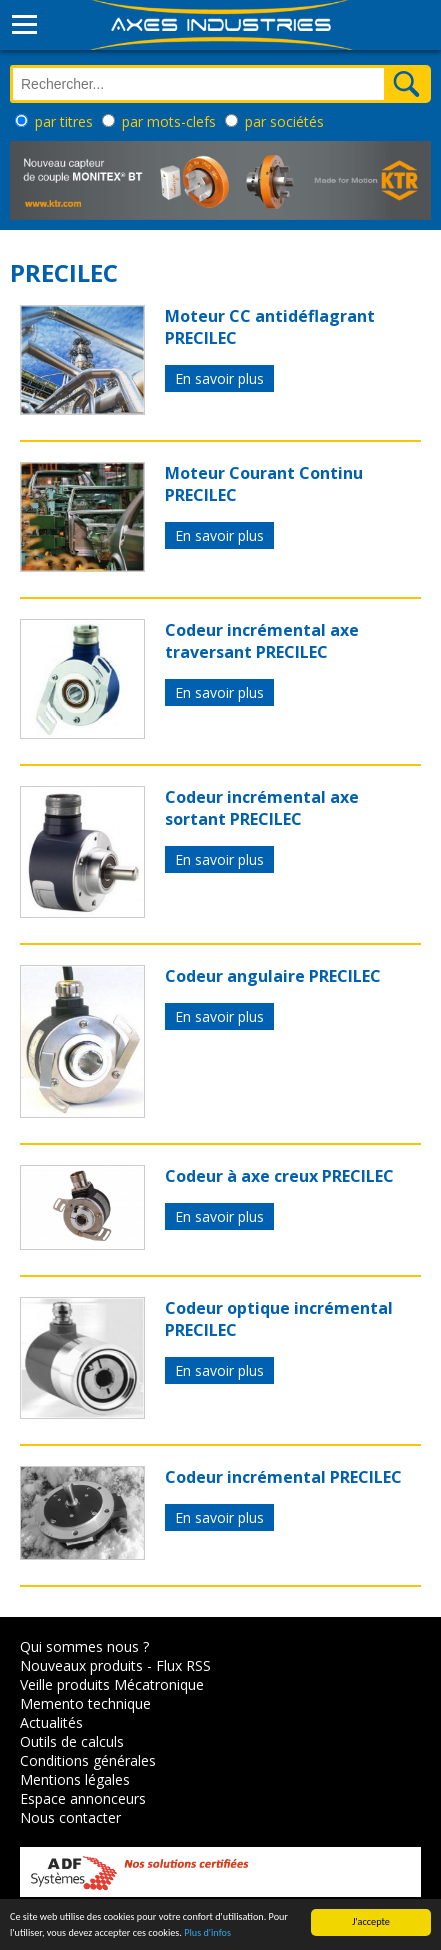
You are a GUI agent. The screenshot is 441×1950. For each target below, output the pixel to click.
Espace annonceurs (83, 1798)
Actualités (51, 1722)
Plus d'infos (207, 1933)
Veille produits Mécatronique (112, 1684)
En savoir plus (219, 378)
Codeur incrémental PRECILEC (283, 1477)
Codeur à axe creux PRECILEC (279, 1176)
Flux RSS (183, 1665)
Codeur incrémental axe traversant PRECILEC (262, 641)
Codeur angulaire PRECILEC (273, 976)
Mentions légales (75, 1779)
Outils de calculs (72, 1741)
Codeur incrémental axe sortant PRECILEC (262, 808)
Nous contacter (70, 1817)
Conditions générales (88, 1760)
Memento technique (85, 1703)
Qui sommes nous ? (84, 1646)
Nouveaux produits (81, 1665)
